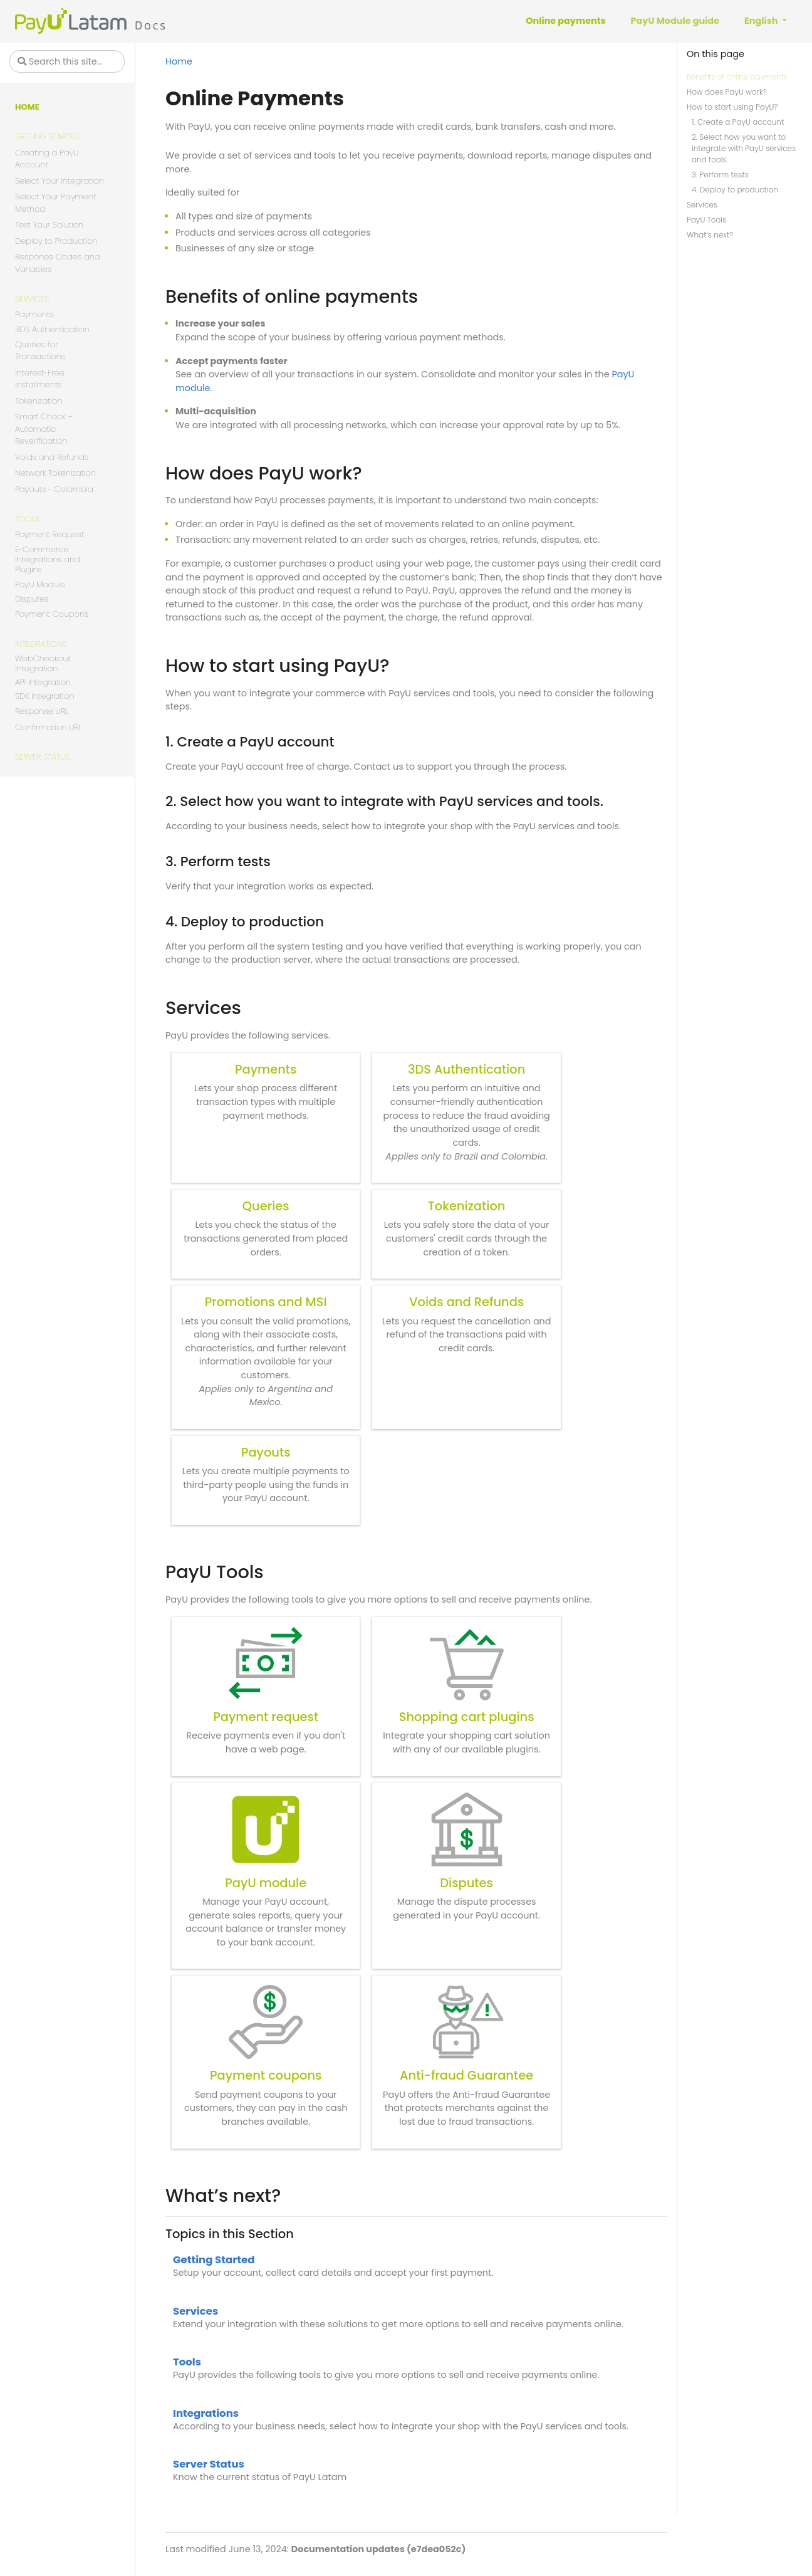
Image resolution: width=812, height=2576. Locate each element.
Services (32, 299)
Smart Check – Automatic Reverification (44, 429)
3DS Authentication (52, 330)
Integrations (41, 644)
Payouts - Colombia (54, 489)
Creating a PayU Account (46, 159)
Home (27, 107)
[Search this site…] (67, 61)
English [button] (762, 20)
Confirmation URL (48, 727)
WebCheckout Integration (43, 664)
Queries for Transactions (40, 350)
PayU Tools (706, 219)
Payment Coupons (51, 614)
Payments (34, 314)
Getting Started (47, 136)
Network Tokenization (55, 473)
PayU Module (40, 584)
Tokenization (39, 401)
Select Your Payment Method (55, 203)
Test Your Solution (49, 225)
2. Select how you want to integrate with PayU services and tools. (744, 148)
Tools (27, 519)
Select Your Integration (59, 181)
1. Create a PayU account (738, 122)
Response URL (41, 711)
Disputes (31, 599)
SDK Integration (44, 696)
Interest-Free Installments (40, 379)
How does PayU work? (727, 91)
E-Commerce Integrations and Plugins (47, 560)
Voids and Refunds (51, 457)
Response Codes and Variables (57, 263)
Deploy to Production (56, 241)
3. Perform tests (720, 174)
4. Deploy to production (735, 189)
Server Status (42, 757)
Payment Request (49, 534)
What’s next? (710, 234)
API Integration (43, 683)
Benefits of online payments (737, 76)
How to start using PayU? (732, 107)
